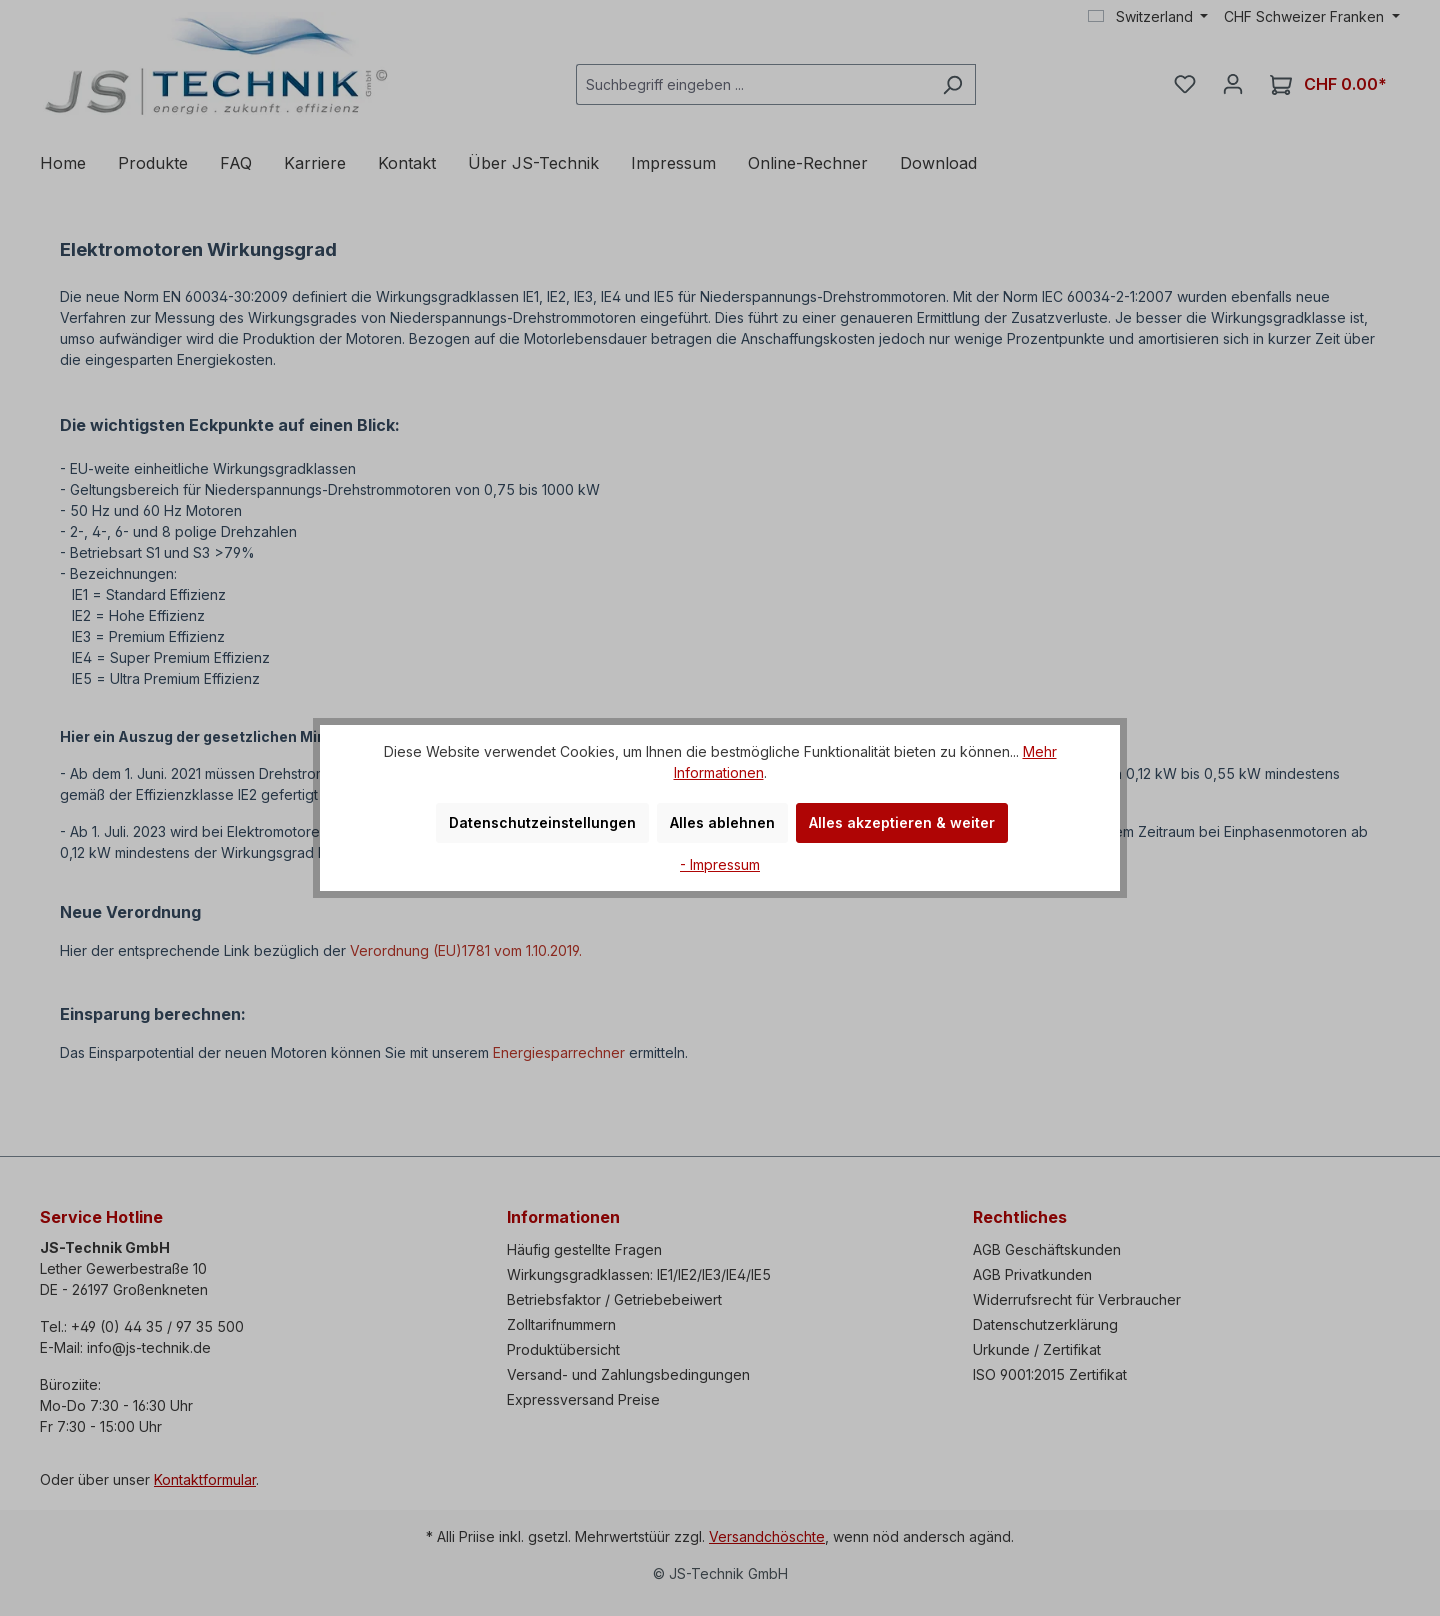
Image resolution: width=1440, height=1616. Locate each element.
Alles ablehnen (722, 822)
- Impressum (720, 864)
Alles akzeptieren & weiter (902, 822)
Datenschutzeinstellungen (542, 822)
